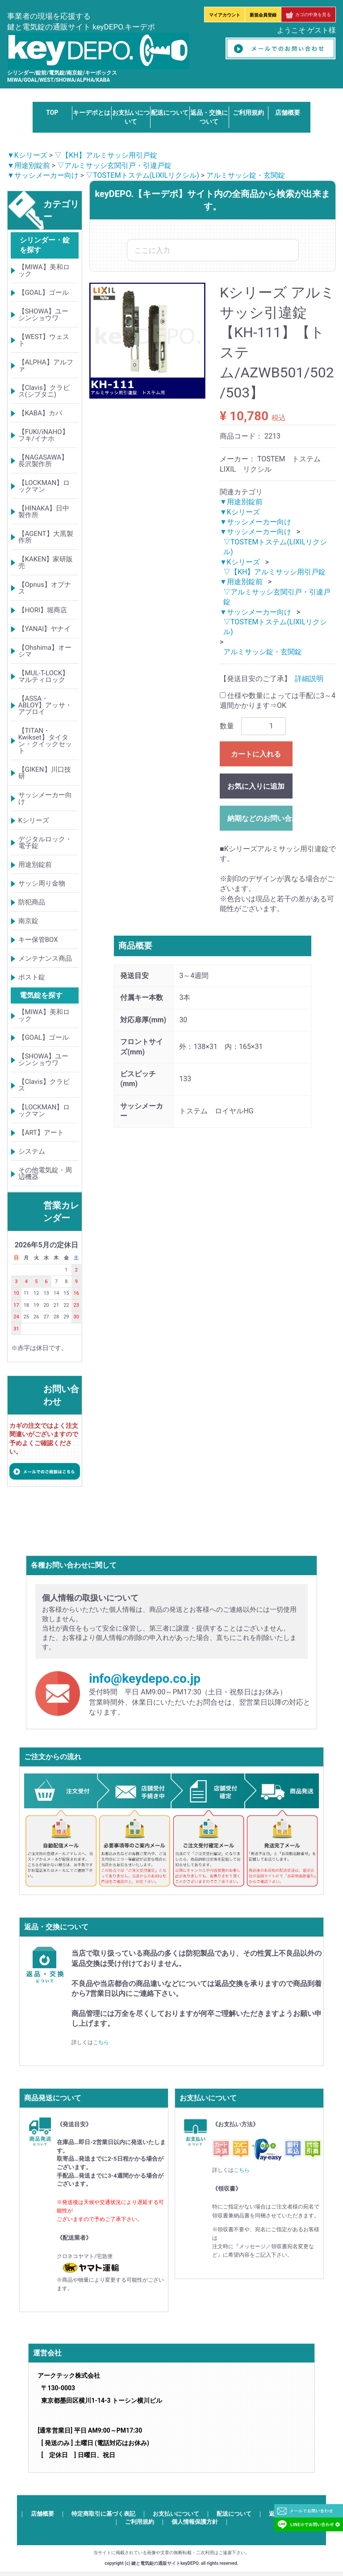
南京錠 (28, 921)
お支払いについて (176, 2514)
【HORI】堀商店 (42, 610)
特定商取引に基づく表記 (103, 2514)
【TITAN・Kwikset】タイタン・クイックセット (45, 741)
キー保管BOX (38, 940)
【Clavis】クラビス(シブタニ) (44, 391)
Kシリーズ (33, 820)
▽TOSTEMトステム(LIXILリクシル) (142, 175)
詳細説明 (309, 678)
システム (31, 1151)
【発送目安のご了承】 (255, 678)
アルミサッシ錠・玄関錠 (245, 175)
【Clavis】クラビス (44, 1085)
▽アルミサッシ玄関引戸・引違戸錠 (114, 165)
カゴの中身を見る (308, 14)
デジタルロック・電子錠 (45, 842)
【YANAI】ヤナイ (44, 629)
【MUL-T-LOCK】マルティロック (43, 676)
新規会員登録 (263, 15)
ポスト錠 (31, 977)
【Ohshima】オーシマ (45, 651)
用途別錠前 (35, 865)
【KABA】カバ (40, 413)
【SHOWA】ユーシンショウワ (43, 314)
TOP (52, 112)
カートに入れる (256, 754)
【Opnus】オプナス (44, 588)
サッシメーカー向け (45, 798)
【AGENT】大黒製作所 (45, 537)
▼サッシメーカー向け (43, 175)
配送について (169, 112)
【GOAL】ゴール (43, 293)
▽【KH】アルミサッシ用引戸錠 (105, 155)
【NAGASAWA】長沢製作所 (43, 460)
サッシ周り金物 (41, 883)
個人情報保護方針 (195, 2522)
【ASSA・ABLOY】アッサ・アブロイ (45, 705)
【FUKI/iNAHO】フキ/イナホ (43, 435)
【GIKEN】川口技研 (44, 772)
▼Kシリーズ (27, 155)
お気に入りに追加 (255, 786)
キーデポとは (91, 112)
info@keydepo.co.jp (145, 1679)
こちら (101, 2042)
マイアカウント (224, 15)
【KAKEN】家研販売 (45, 562)
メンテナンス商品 (45, 958)
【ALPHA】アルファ (45, 365)
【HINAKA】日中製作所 (44, 511)
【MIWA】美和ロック (44, 270)
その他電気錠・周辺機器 (45, 1173)
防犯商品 (31, 902)
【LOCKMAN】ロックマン (44, 486)
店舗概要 (287, 112)
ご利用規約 (248, 112)
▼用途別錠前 (28, 165)
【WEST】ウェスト (44, 340)
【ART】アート (41, 1133)
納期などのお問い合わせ (260, 818)
